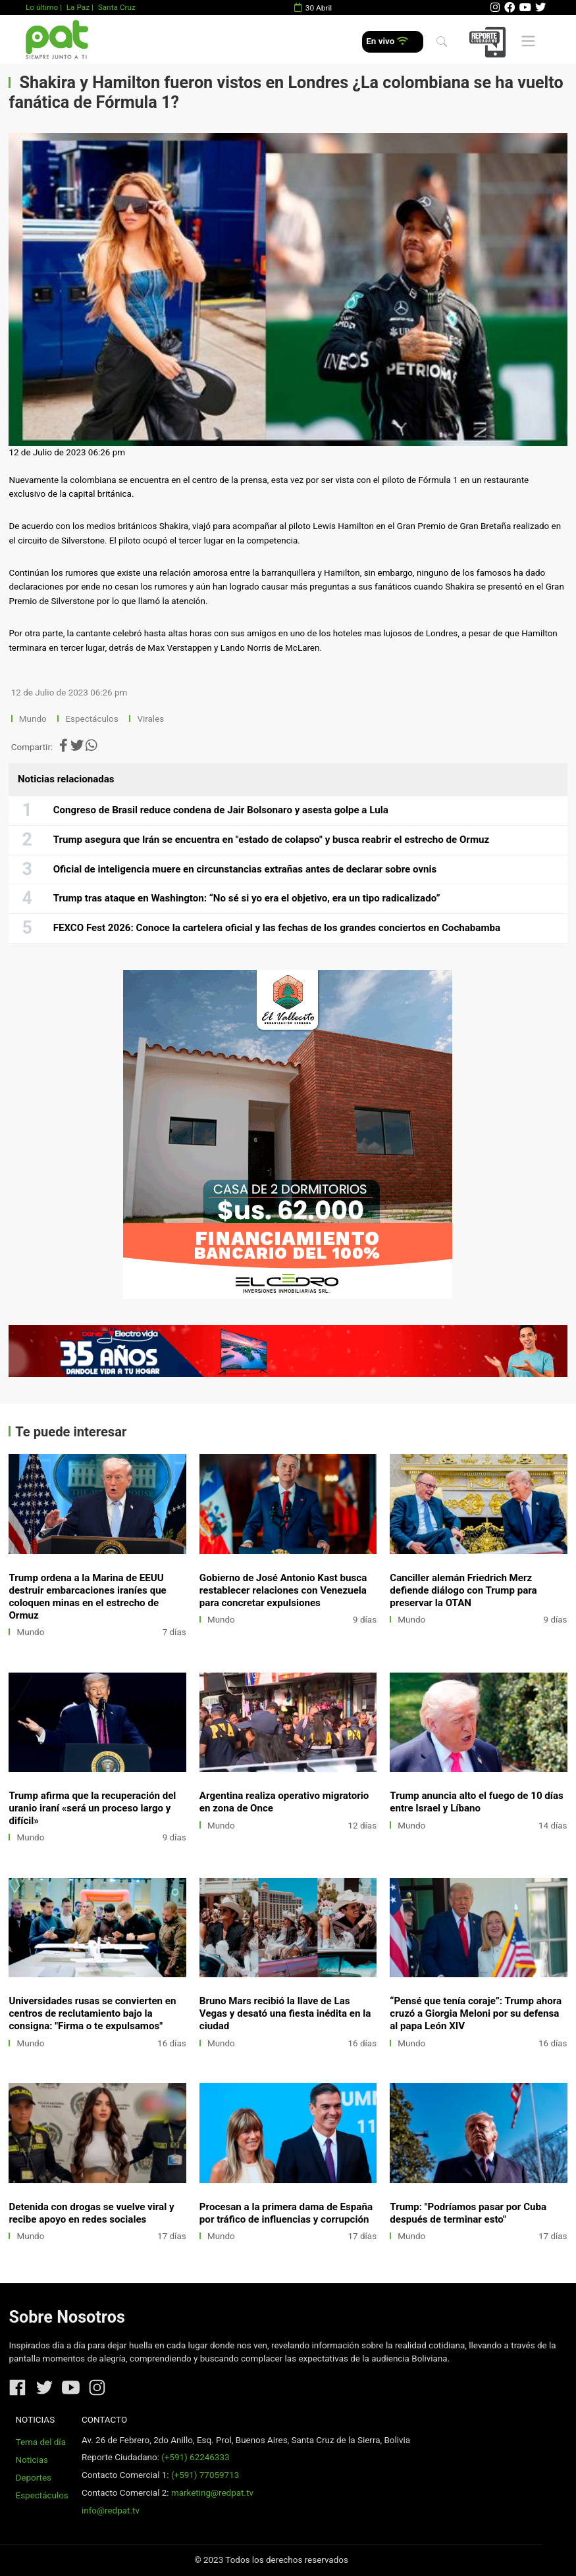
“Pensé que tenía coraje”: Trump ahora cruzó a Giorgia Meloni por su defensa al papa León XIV (476, 2013)
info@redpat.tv (111, 2510)
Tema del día (41, 2442)
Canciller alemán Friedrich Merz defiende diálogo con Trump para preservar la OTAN (463, 1590)
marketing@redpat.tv (212, 2493)
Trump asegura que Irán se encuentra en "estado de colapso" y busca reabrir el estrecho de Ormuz (271, 840)
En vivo (386, 41)
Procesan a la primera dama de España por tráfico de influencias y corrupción (286, 2213)
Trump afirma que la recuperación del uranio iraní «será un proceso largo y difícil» (92, 1808)
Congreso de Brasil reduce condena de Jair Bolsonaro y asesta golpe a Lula (220, 810)
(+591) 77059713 (205, 2475)
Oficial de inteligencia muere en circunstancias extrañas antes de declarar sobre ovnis (245, 869)
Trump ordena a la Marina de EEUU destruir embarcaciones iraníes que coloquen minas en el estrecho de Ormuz (87, 1596)
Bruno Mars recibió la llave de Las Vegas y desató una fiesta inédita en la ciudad (285, 2013)
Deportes (34, 2478)
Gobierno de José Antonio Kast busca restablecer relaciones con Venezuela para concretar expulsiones (283, 1590)
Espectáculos (91, 719)
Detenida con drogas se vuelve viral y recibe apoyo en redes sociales (91, 2213)
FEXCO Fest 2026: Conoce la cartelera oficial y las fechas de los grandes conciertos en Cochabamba (276, 928)
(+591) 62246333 (195, 2457)
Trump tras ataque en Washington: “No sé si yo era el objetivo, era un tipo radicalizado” (246, 898)
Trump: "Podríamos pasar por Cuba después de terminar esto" (468, 2213)
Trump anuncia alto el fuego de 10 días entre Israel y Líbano (476, 1802)
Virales (150, 719)
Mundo (33, 719)
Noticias (32, 2460)
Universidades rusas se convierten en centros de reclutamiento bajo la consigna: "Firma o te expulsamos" (92, 2013)
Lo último (42, 7)
